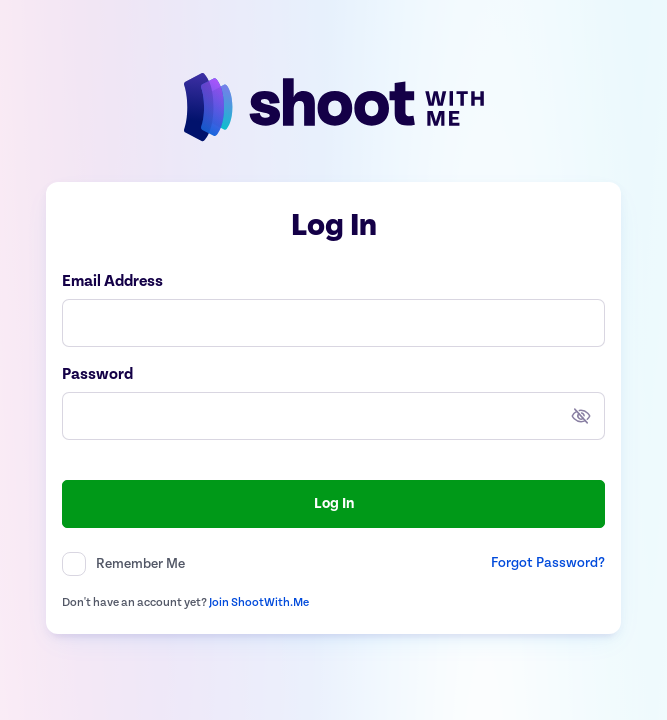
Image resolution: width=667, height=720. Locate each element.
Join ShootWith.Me (259, 602)
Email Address (112, 282)
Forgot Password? (548, 563)
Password (97, 375)
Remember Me (140, 564)
